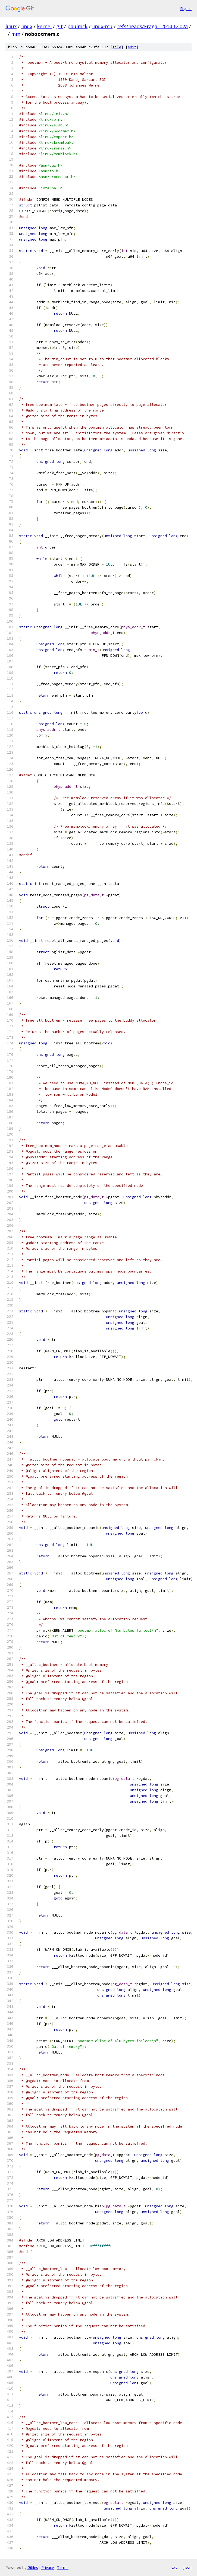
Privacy (47, 2567)
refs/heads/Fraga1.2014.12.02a (152, 26)
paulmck (77, 26)
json (187, 2567)
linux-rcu (102, 26)
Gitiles (32, 2567)
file (116, 47)
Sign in (186, 8)
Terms (62, 2567)
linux (11, 26)
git (59, 26)
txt (174, 2567)
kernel (44, 26)
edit (132, 47)
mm (15, 34)
